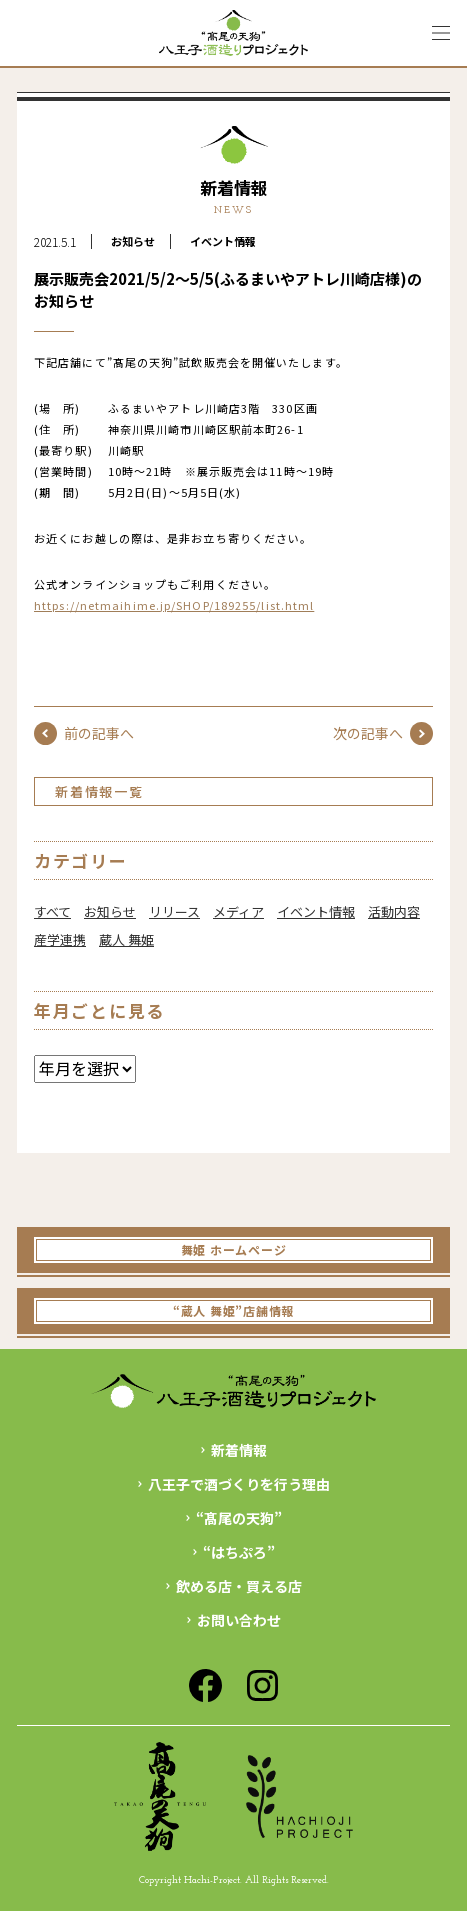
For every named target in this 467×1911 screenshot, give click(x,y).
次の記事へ (383, 733)
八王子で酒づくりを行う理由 (239, 1484)
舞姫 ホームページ (233, 1249)
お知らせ (133, 241)
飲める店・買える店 (239, 1586)
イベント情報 (223, 241)
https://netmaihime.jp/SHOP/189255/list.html (174, 605)
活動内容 (394, 911)
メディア (238, 911)
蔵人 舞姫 (126, 939)
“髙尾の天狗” (239, 1518)
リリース (174, 911)
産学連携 (60, 939)
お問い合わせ (239, 1620)
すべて (52, 911)
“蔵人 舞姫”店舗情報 (233, 1310)
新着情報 (239, 1450)
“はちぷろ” (239, 1552)
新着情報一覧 (99, 791)
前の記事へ (84, 733)
